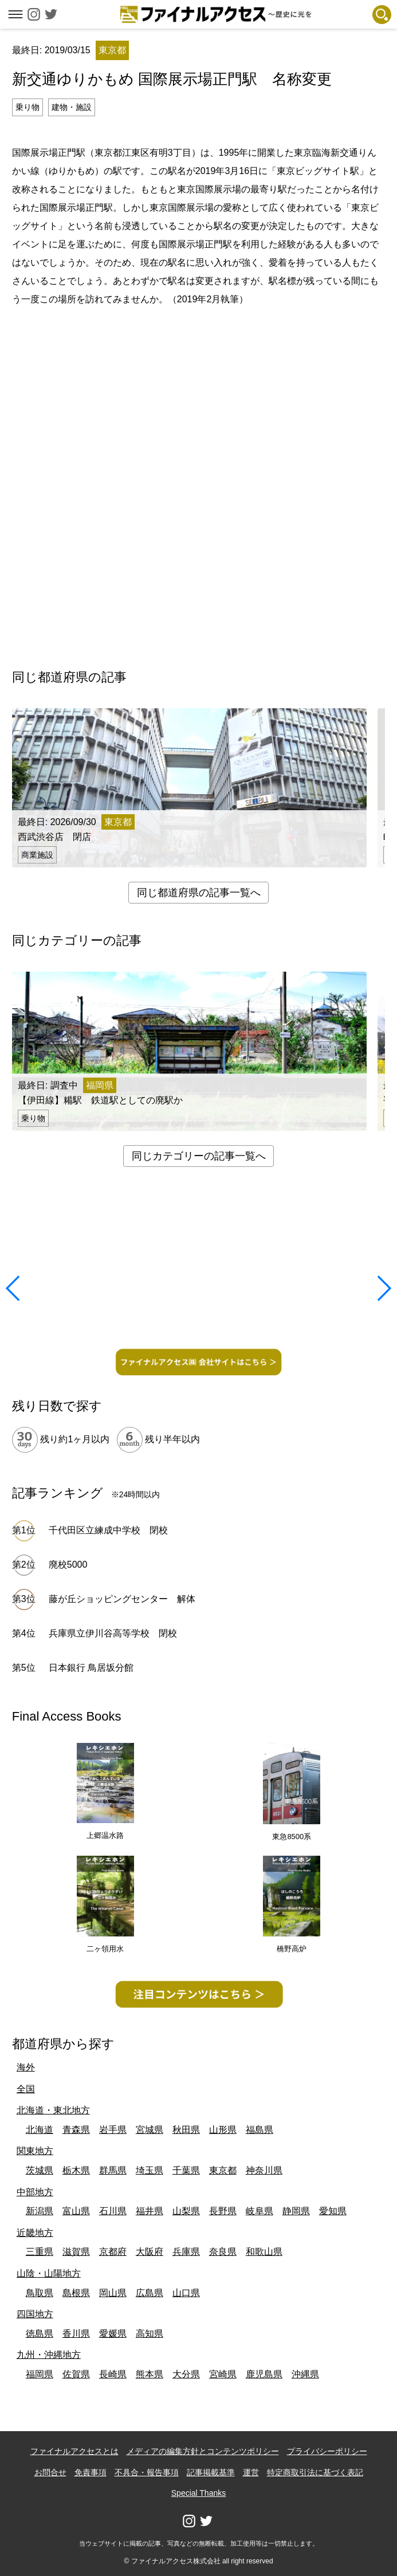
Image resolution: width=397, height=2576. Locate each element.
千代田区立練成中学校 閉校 (108, 1530)
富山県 (76, 2211)
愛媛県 (113, 2333)
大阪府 (149, 2252)
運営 (251, 2472)
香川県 (76, 2333)
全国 (26, 2089)
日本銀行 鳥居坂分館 (91, 1667)
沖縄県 (305, 2374)
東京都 (223, 2170)
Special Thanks (198, 2493)
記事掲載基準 (211, 2472)
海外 (26, 2067)
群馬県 (113, 2170)
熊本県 (149, 2374)
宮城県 (149, 2130)
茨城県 (39, 2170)
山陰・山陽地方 (49, 2273)
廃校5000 (68, 1564)
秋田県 (186, 2130)
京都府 (113, 2252)
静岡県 (296, 2211)
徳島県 (39, 2333)
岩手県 (113, 2130)
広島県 (149, 2293)
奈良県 (223, 2252)
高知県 (149, 2333)
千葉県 (186, 2170)
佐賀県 (76, 2374)
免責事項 (90, 2472)
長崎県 (113, 2374)
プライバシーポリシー (327, 2451)
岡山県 (113, 2293)
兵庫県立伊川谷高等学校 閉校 (113, 1633)
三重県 (39, 2252)
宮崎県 (223, 2374)
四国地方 (35, 2314)
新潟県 (39, 2211)
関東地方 (35, 2151)
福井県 (149, 2211)
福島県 (259, 2130)
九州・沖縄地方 (49, 2355)
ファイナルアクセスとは (74, 2451)
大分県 (186, 2374)
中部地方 (35, 2192)
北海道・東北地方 (53, 2110)
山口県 (186, 2293)
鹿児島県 (264, 2374)
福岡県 (39, 2374)
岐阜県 (259, 2211)
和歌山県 (264, 2252)
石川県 (113, 2211)
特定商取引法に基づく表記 (315, 2472)
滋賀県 (76, 2252)
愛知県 (333, 2211)
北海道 (39, 2130)
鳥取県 (39, 2293)
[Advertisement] (199, 348)
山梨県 (186, 2211)
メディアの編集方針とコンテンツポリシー (203, 2451)
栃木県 (76, 2170)
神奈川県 (264, 2170)
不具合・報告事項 (147, 2472)
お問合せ (50, 2472)
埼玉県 (149, 2170)
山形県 (223, 2130)
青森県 (76, 2130)
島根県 (76, 2293)
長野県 (223, 2211)
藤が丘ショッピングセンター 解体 (122, 1599)
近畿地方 (35, 2233)
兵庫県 (186, 2252)
